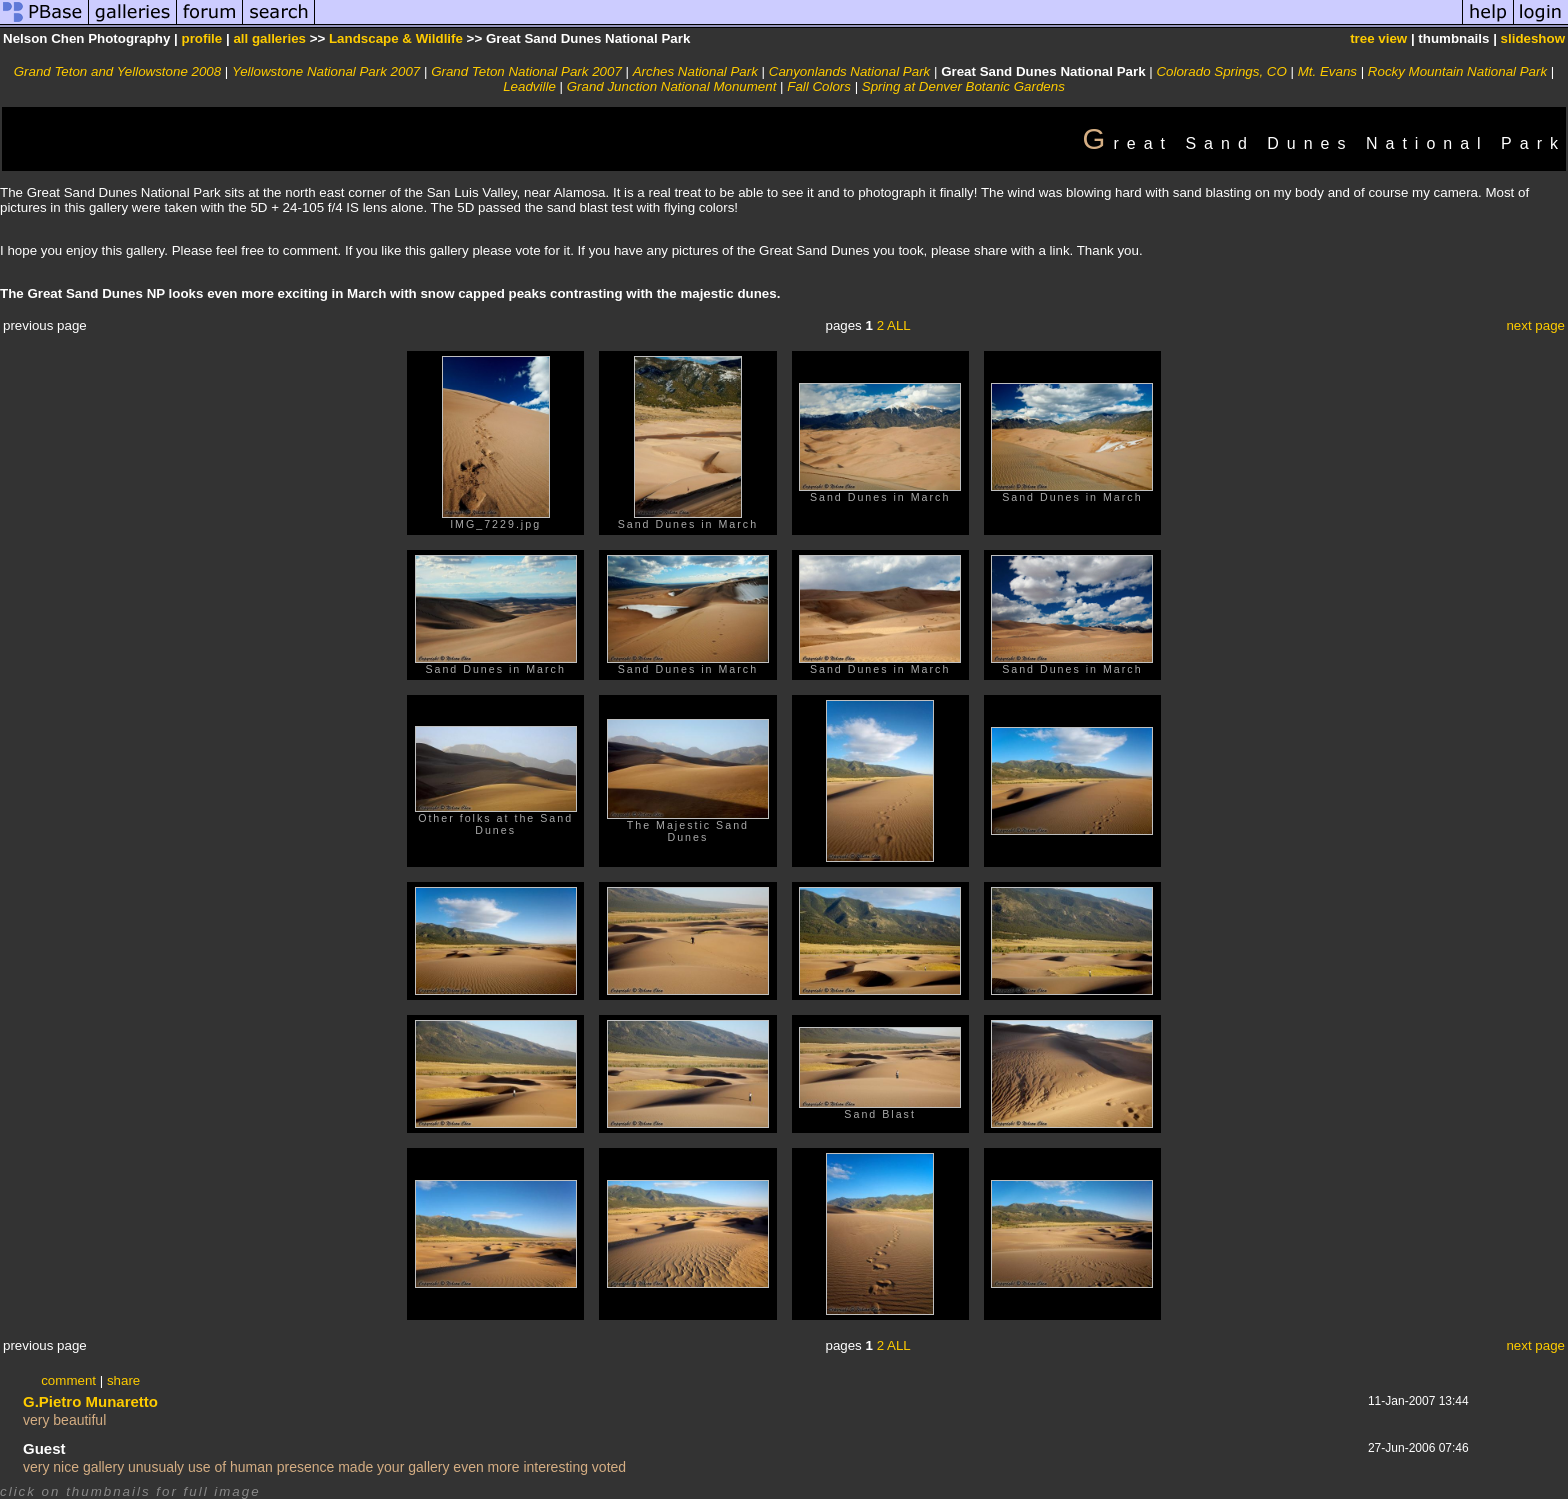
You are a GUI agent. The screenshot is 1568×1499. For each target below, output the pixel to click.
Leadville (529, 86)
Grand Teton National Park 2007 (526, 71)
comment (68, 1380)
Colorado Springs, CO (1221, 71)
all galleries (269, 38)
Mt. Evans (1327, 71)
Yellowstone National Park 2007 (326, 71)
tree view (1378, 38)
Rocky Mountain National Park (1457, 71)
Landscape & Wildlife (396, 38)
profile (202, 38)
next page (1535, 325)
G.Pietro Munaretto (90, 1401)
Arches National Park (695, 71)
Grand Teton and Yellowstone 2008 (118, 71)
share (123, 1380)
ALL (899, 325)
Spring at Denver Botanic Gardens (963, 86)
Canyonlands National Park (850, 71)
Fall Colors (819, 86)
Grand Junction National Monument (672, 86)
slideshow (1533, 38)
